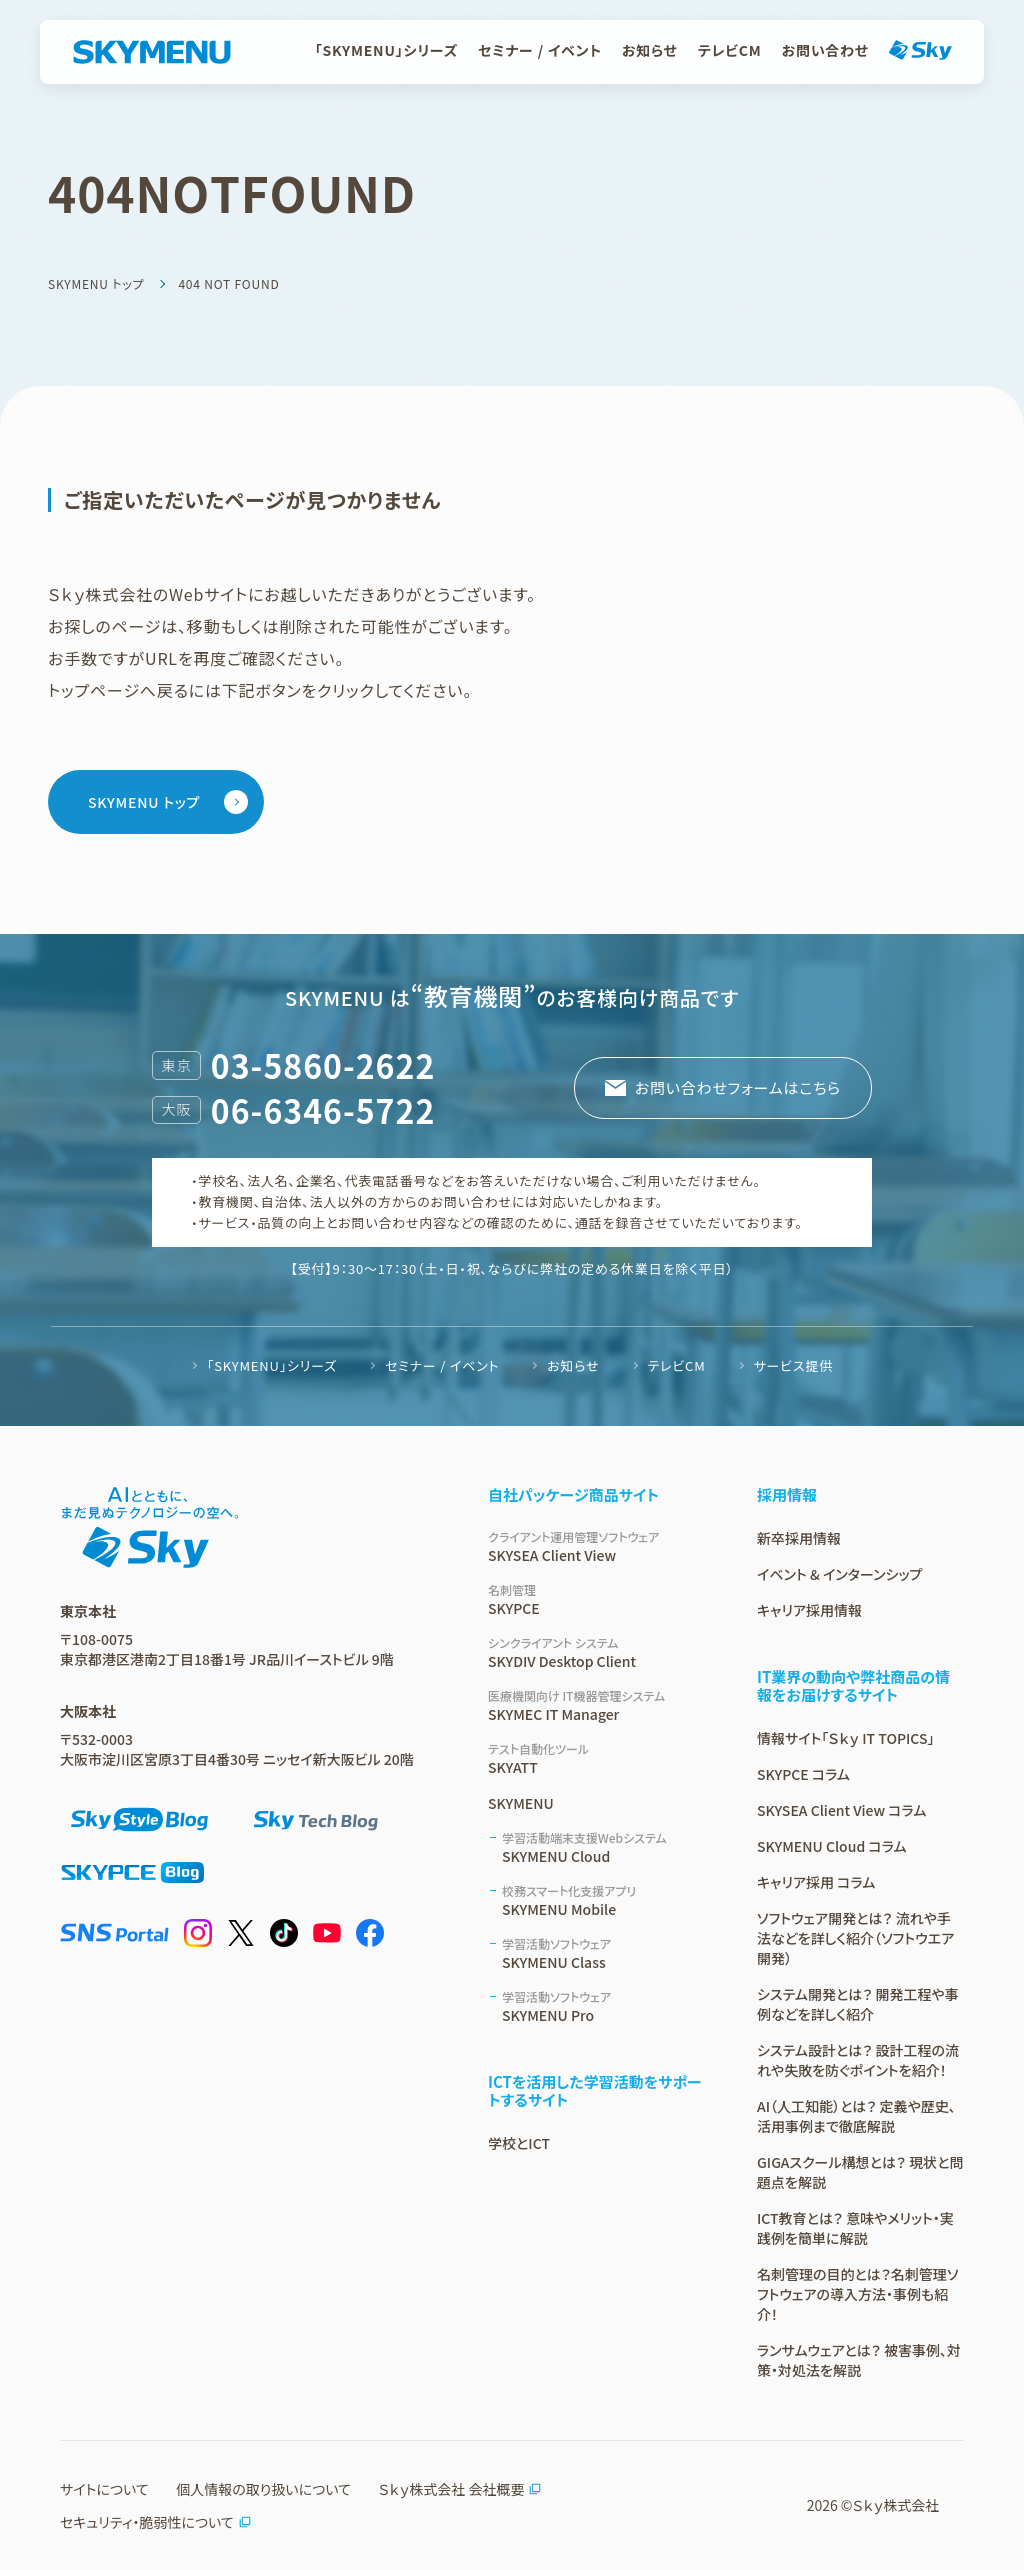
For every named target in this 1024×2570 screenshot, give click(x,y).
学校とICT (519, 2143)
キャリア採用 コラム (816, 1882)
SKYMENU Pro (605, 2006)
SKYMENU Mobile (605, 1900)
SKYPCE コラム (803, 1774)
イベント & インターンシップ (839, 1574)
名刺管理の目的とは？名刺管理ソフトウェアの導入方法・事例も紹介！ (857, 2294)
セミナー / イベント (540, 50)
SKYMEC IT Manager (598, 1705)
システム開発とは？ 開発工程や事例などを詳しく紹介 (858, 2004)
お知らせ (650, 50)
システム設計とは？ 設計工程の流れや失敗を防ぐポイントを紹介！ (858, 2060)
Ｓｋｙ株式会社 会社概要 (460, 2489)
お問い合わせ (825, 50)
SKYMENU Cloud (605, 1847)
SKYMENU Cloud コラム (831, 1846)
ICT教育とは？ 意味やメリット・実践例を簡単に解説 (855, 2228)
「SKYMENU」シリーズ (386, 50)
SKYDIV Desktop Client (598, 1652)
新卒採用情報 (799, 1538)
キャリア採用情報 (809, 1610)
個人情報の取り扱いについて (263, 2489)
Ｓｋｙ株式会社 (896, 2505)
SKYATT (598, 1758)
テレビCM (730, 50)
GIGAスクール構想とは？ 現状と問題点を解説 (860, 2172)
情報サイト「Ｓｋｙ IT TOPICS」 (845, 1738)
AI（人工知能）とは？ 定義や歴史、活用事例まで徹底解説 (856, 2116)
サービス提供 (793, 1365)
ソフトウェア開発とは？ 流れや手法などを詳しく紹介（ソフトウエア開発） (855, 1938)
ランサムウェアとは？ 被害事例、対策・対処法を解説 (859, 2360)
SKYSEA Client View (598, 1546)
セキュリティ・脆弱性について (156, 2522)
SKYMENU (521, 1803)
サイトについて (104, 2489)
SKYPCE (598, 1599)
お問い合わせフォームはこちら (738, 1087)
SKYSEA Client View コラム (841, 1810)
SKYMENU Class (605, 1953)
